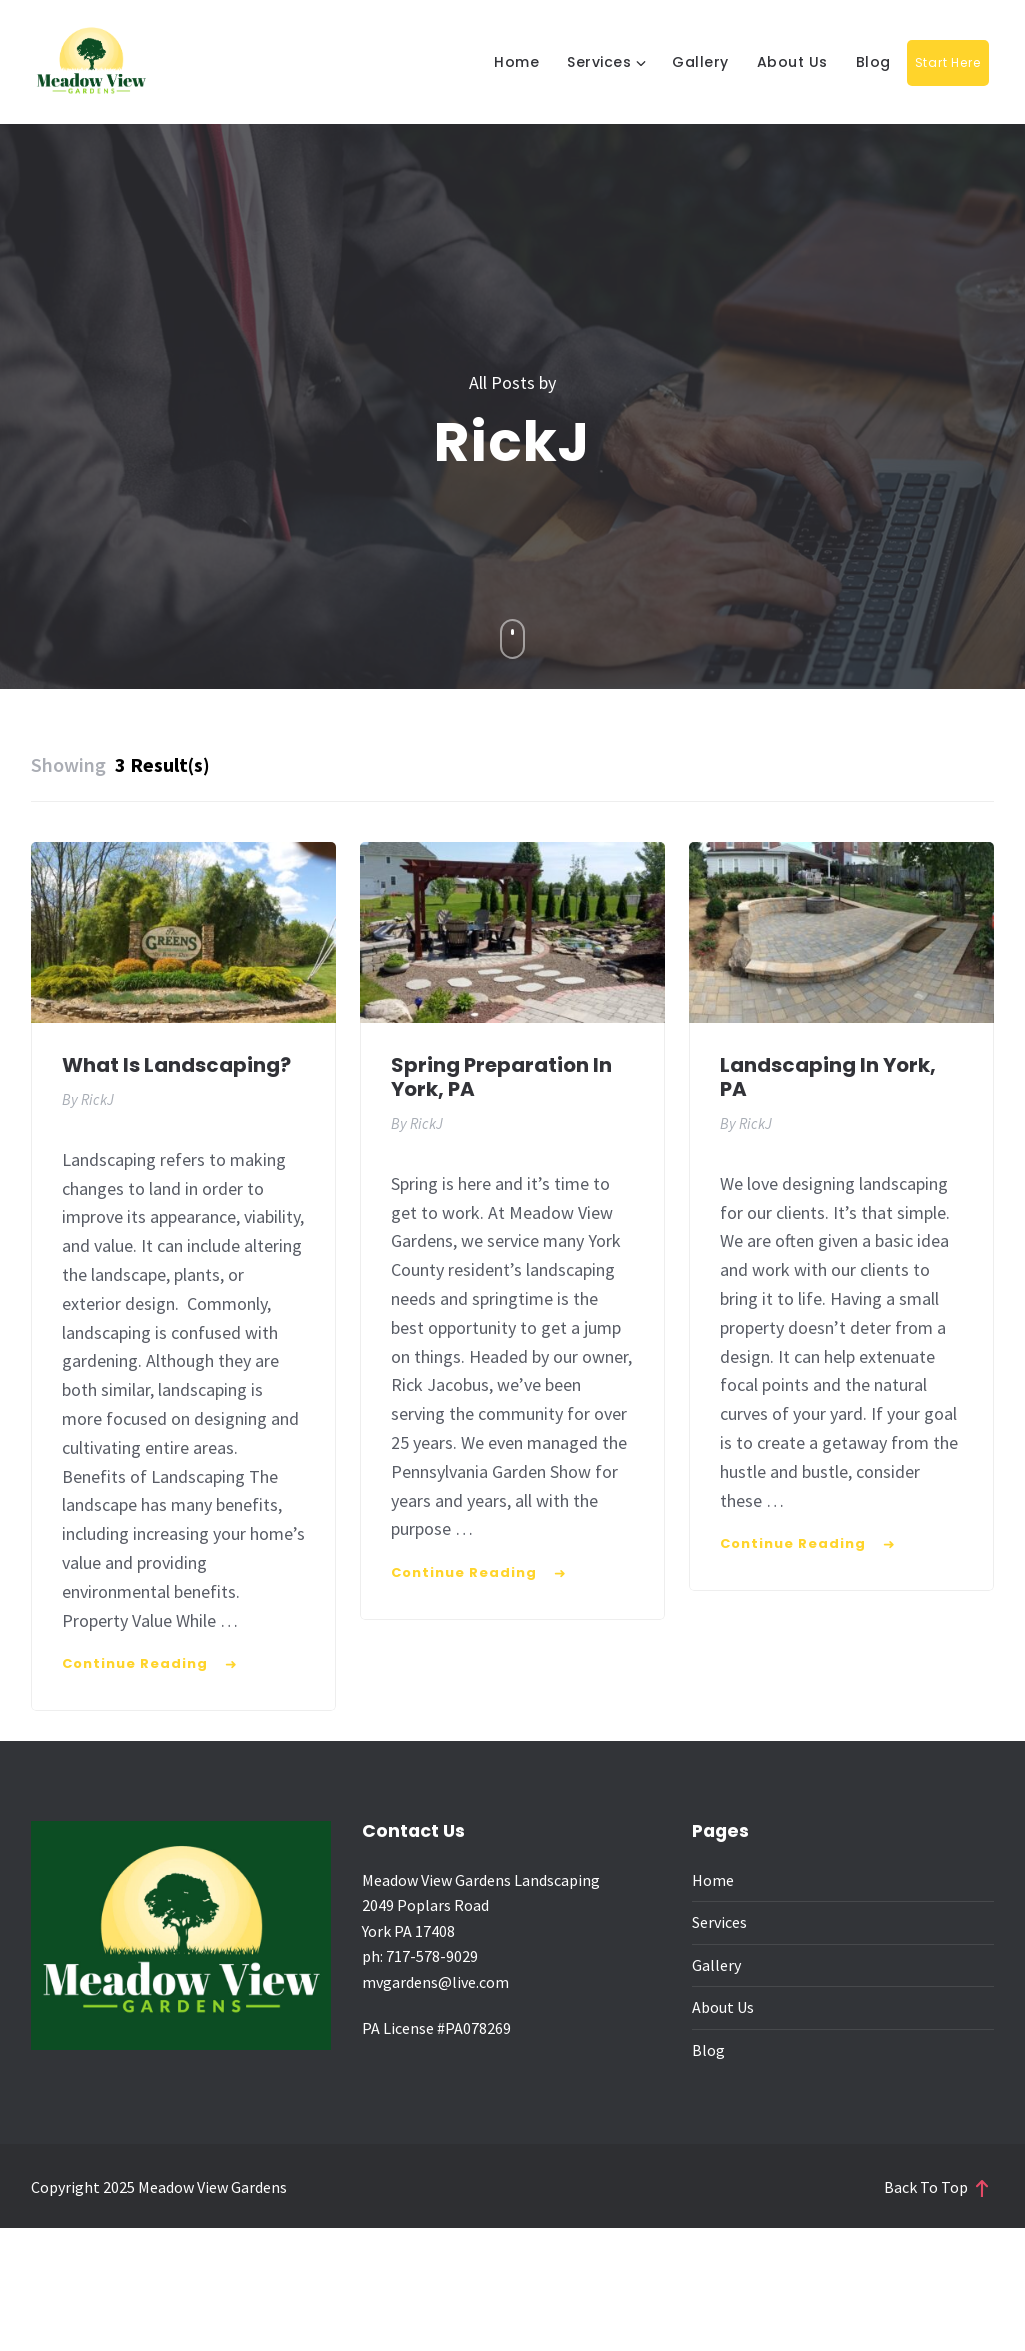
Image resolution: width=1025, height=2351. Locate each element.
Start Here (948, 62)
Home (516, 62)
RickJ (97, 1099)
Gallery (700, 62)
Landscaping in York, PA (828, 1077)
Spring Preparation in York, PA (501, 1077)
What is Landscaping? (176, 1065)
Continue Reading (135, 1663)
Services (599, 62)
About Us (792, 62)
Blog (873, 62)
